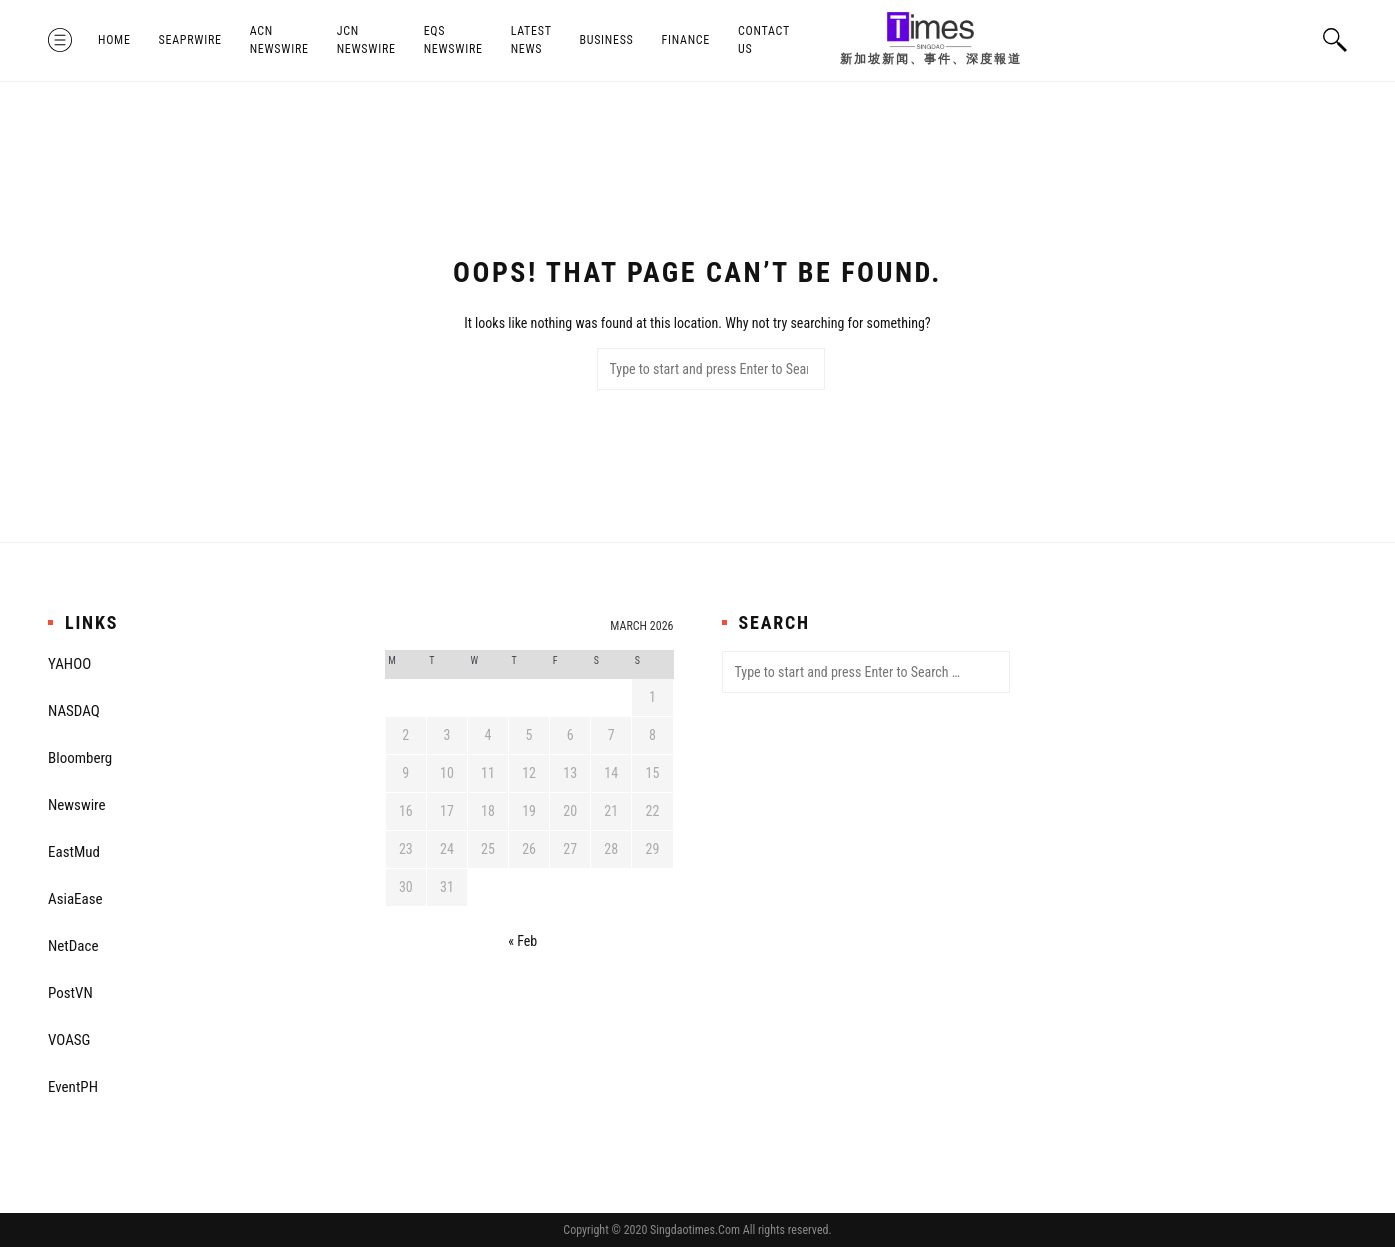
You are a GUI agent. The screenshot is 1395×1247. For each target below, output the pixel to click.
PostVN (70, 993)
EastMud (74, 852)
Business (606, 40)
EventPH (73, 1087)
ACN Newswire (279, 40)
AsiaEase (75, 899)
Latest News (531, 40)
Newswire (77, 805)
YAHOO (69, 664)
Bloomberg (80, 758)
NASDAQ (74, 711)
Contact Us (764, 40)
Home (114, 40)
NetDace (73, 946)
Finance (686, 40)
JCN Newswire (366, 40)
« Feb (522, 941)
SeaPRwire (190, 40)
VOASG (69, 1040)
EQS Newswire (453, 40)
